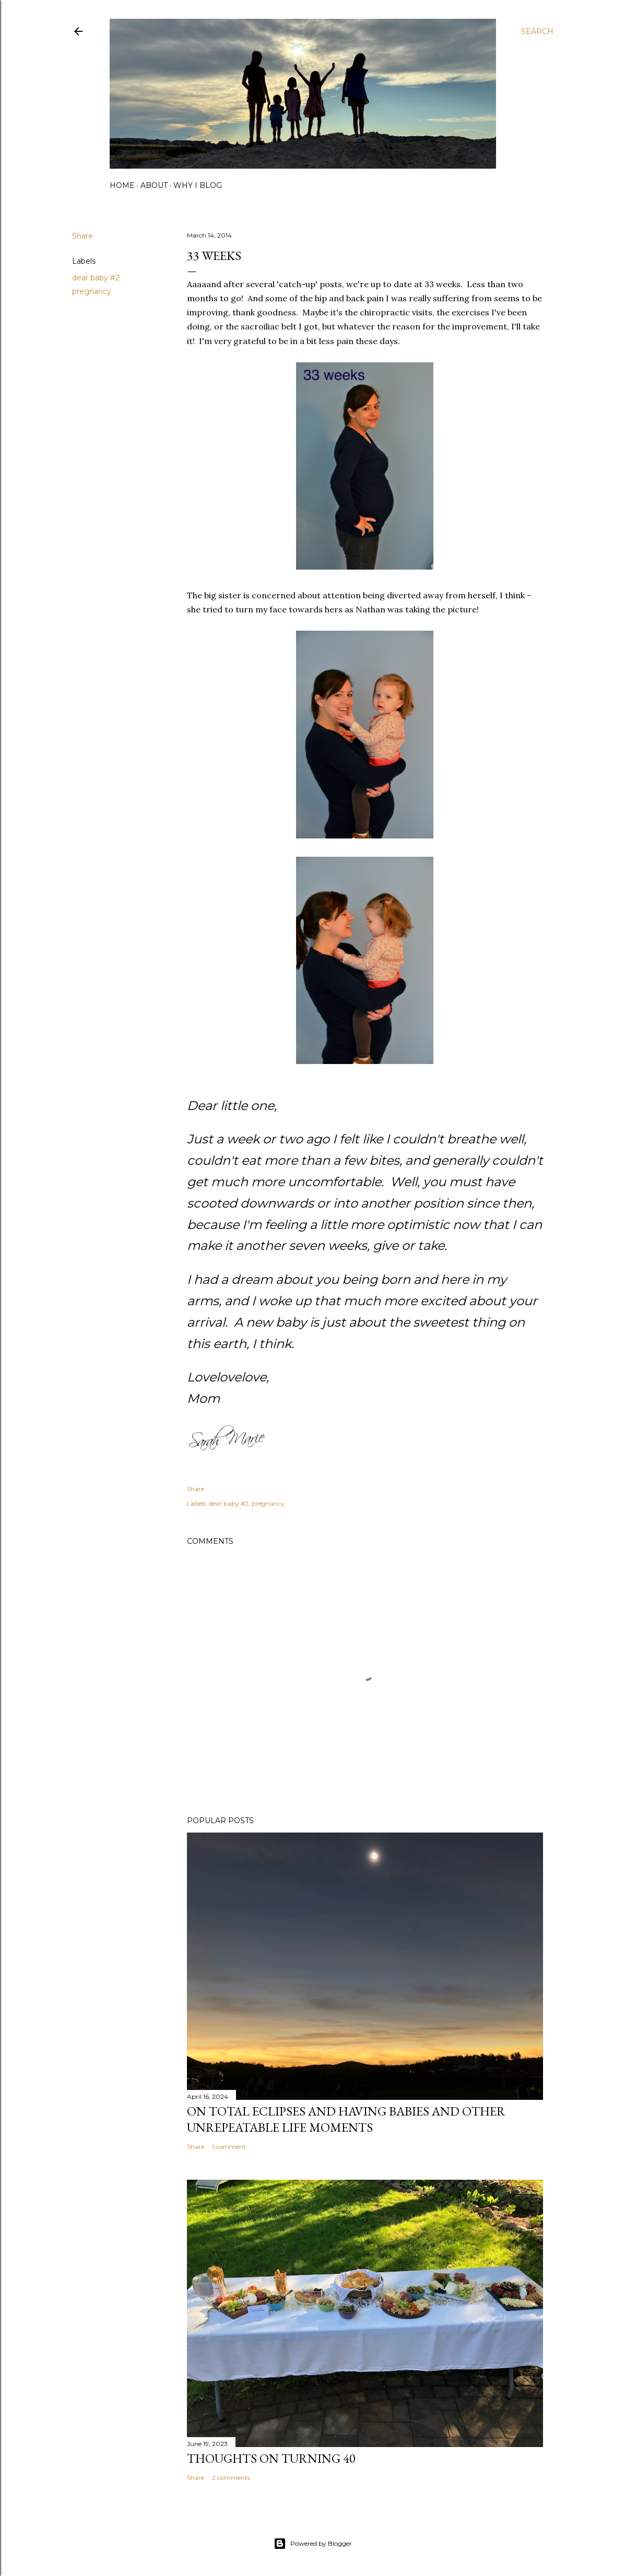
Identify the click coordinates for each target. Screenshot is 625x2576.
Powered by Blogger (313, 2543)
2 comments (231, 2478)
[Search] (537, 31)
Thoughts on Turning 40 (271, 2458)
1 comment (229, 2146)
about (154, 185)
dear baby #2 (96, 277)
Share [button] (82, 236)
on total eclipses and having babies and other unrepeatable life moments (346, 2119)
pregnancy (91, 291)
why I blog (197, 185)
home (122, 185)
